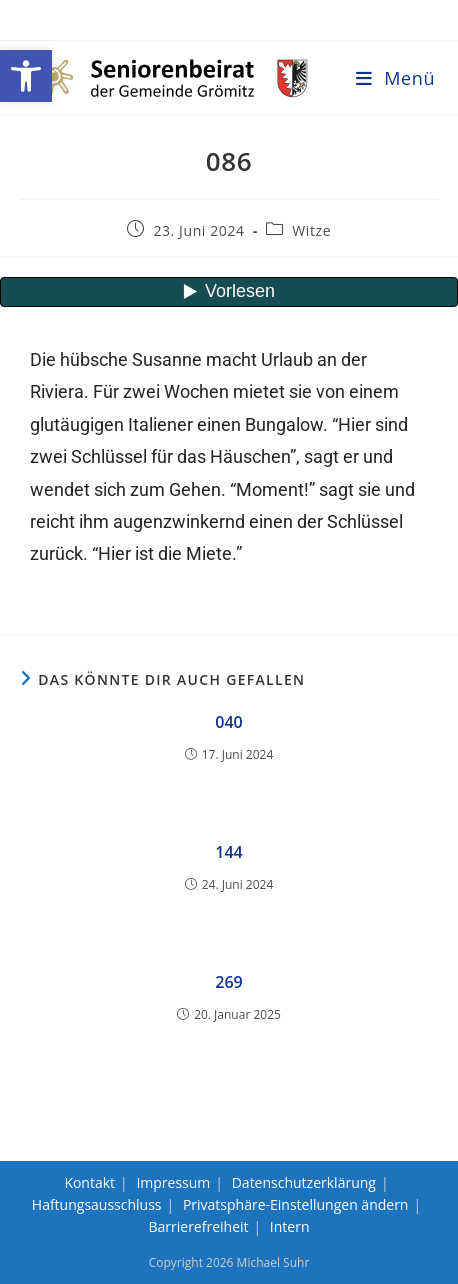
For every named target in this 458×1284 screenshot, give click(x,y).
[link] (26, 76)
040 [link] (228, 722)
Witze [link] (311, 230)
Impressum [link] (173, 1182)
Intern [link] (290, 1226)
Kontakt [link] (89, 1182)
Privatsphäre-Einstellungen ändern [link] (296, 1204)
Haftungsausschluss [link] (97, 1204)
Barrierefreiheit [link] (198, 1226)
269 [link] (228, 982)
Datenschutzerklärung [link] (304, 1182)
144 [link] (228, 852)
